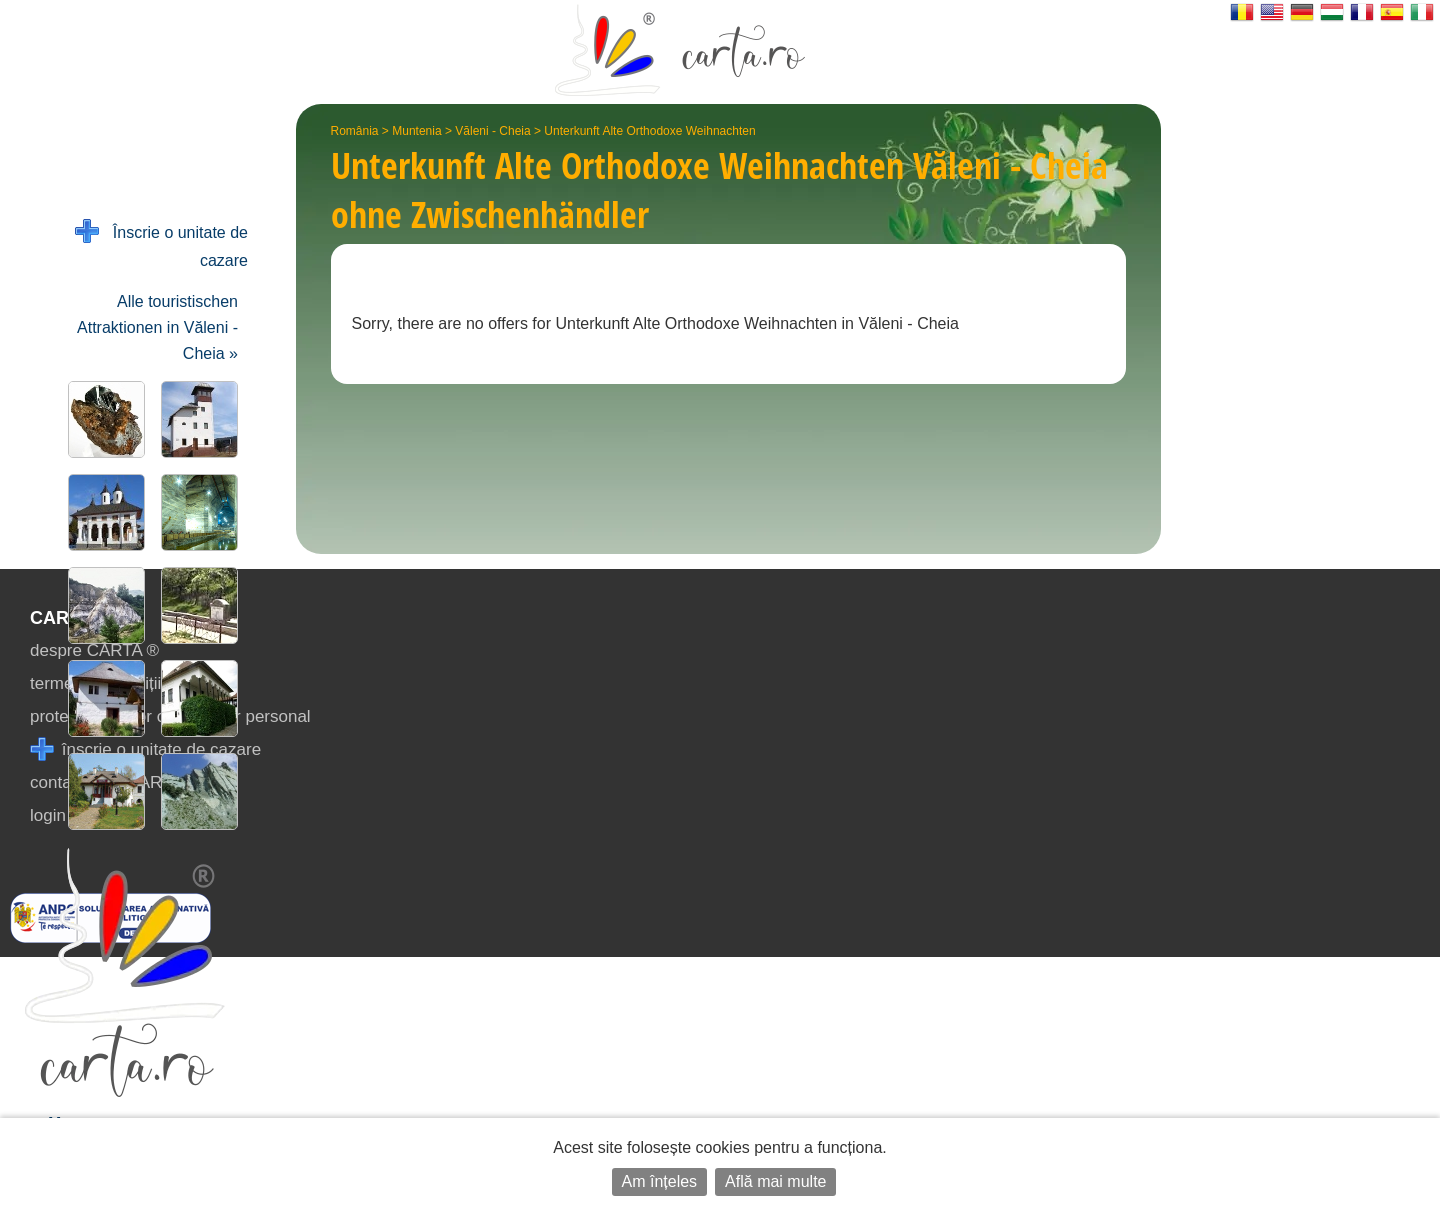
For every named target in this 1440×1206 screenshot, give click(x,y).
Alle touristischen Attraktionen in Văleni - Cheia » (157, 327)
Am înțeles (660, 1181)
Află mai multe (775, 1181)
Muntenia (416, 131)
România (355, 131)
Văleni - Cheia (492, 131)
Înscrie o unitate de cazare (161, 244)
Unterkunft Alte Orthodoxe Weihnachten (649, 131)
